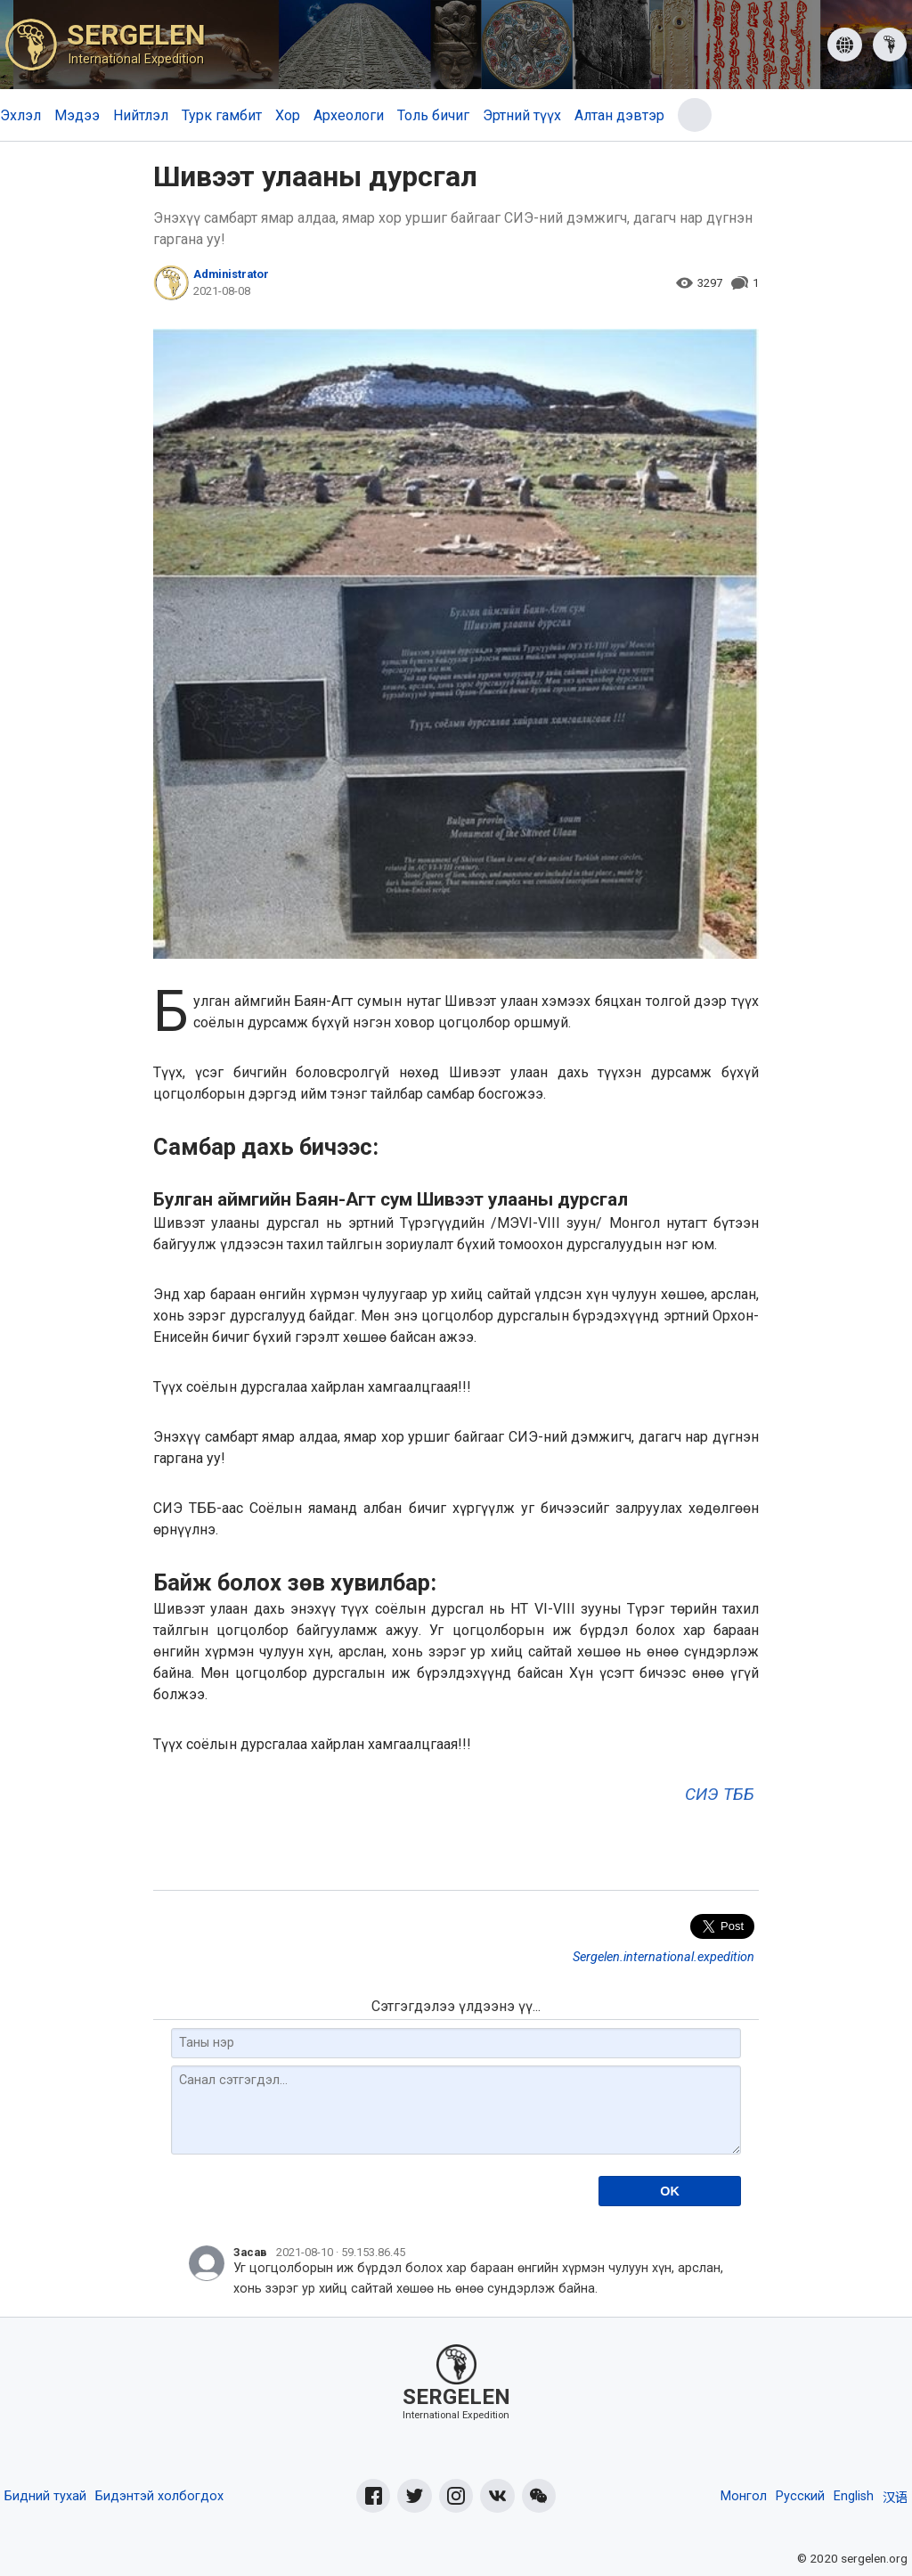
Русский (800, 2496)
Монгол (744, 2496)
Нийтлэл (140, 115)
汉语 (895, 2498)
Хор (287, 115)
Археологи (349, 115)
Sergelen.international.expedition (663, 1957)
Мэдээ (77, 115)
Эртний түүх (522, 115)
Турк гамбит (222, 115)
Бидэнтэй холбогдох (159, 2496)
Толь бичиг (433, 115)
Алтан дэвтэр (619, 115)
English (854, 2496)
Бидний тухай (45, 2496)
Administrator (231, 274)
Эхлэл (20, 115)
